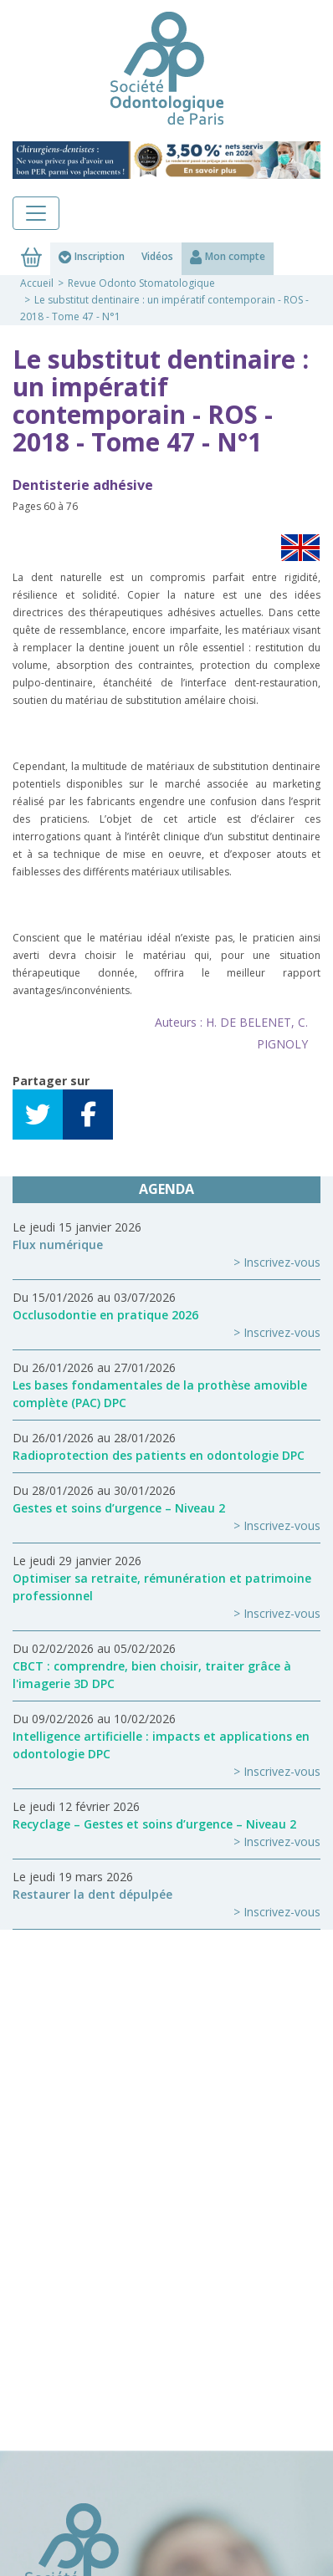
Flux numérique (58, 1244)
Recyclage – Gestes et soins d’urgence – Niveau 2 (154, 1824)
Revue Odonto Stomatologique (141, 283)
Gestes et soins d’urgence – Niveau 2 (119, 1508)
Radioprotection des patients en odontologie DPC (159, 1455)
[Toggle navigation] (36, 213)
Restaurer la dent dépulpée (92, 1894)
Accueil (37, 283)
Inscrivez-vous (281, 1262)
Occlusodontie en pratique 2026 (105, 1315)
